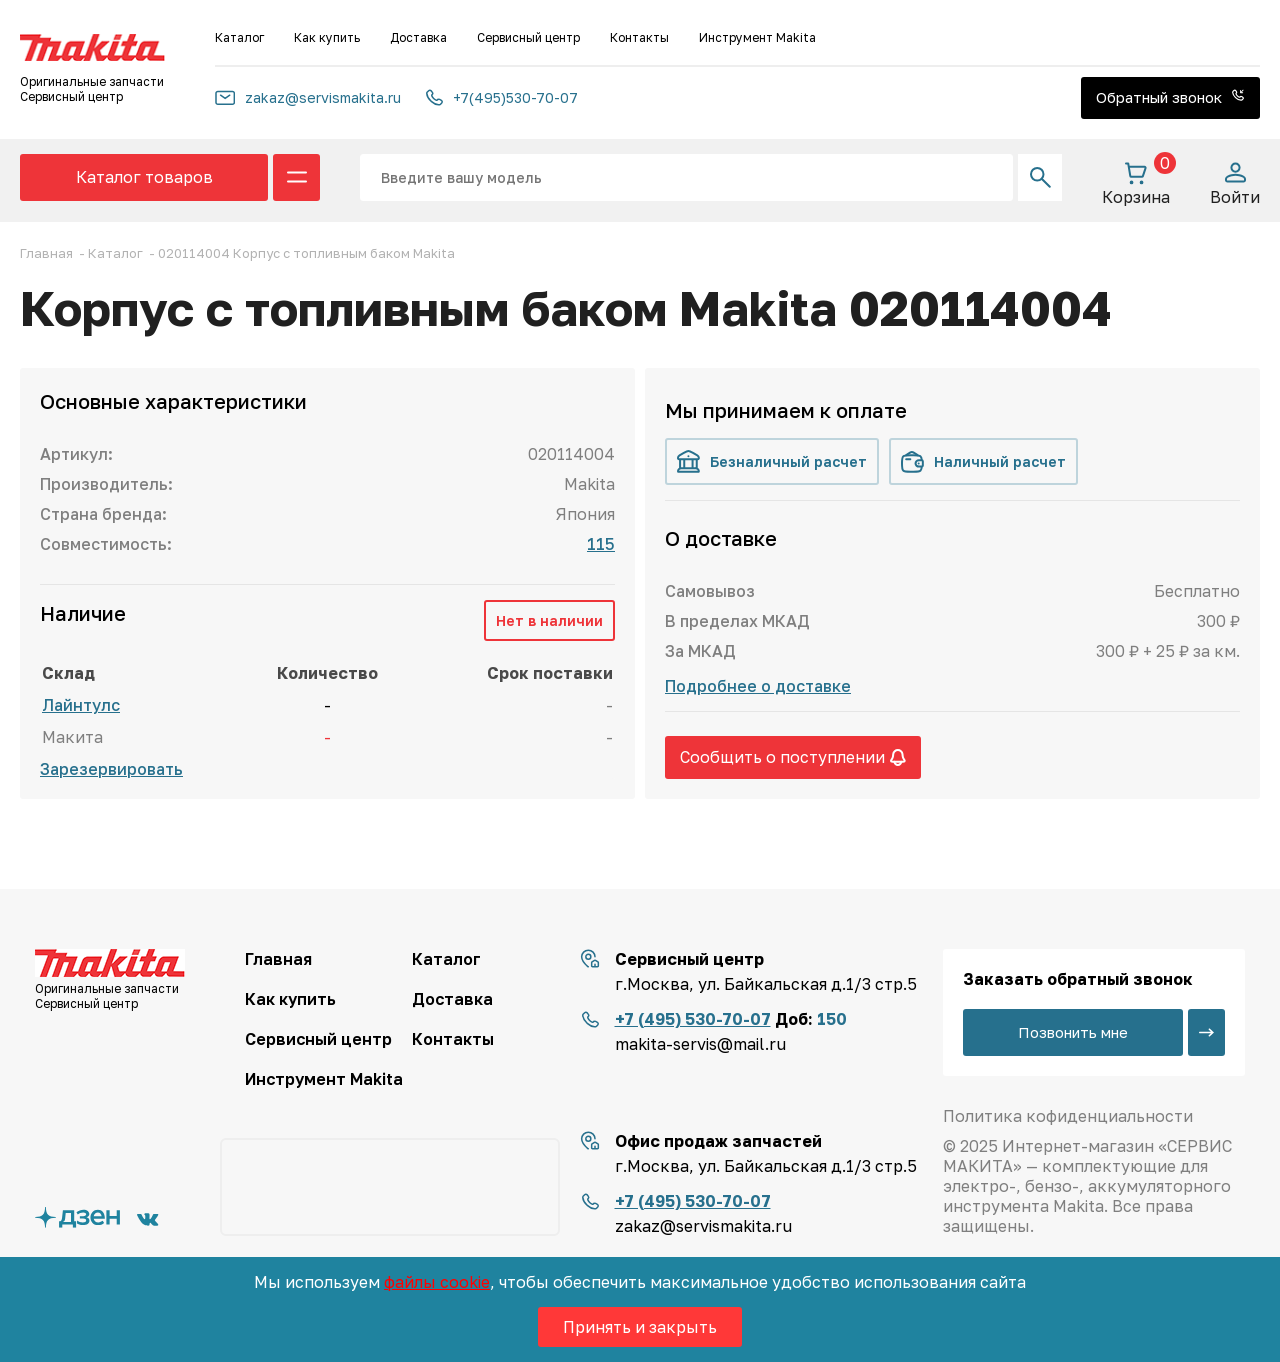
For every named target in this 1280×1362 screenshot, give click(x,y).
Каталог (239, 37)
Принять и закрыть (640, 1327)
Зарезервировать (111, 769)
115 (601, 544)
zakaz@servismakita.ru (308, 97)
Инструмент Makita (757, 37)
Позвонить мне (1073, 1032)
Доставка (418, 37)
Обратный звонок (1170, 97)
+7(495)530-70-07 (502, 97)
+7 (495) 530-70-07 (693, 1019)
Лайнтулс (81, 705)
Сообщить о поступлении (793, 757)
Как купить (327, 37)
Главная (278, 959)
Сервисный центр (528, 37)
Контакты (639, 37)
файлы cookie (437, 1282)
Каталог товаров (144, 177)
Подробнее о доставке (758, 686)
